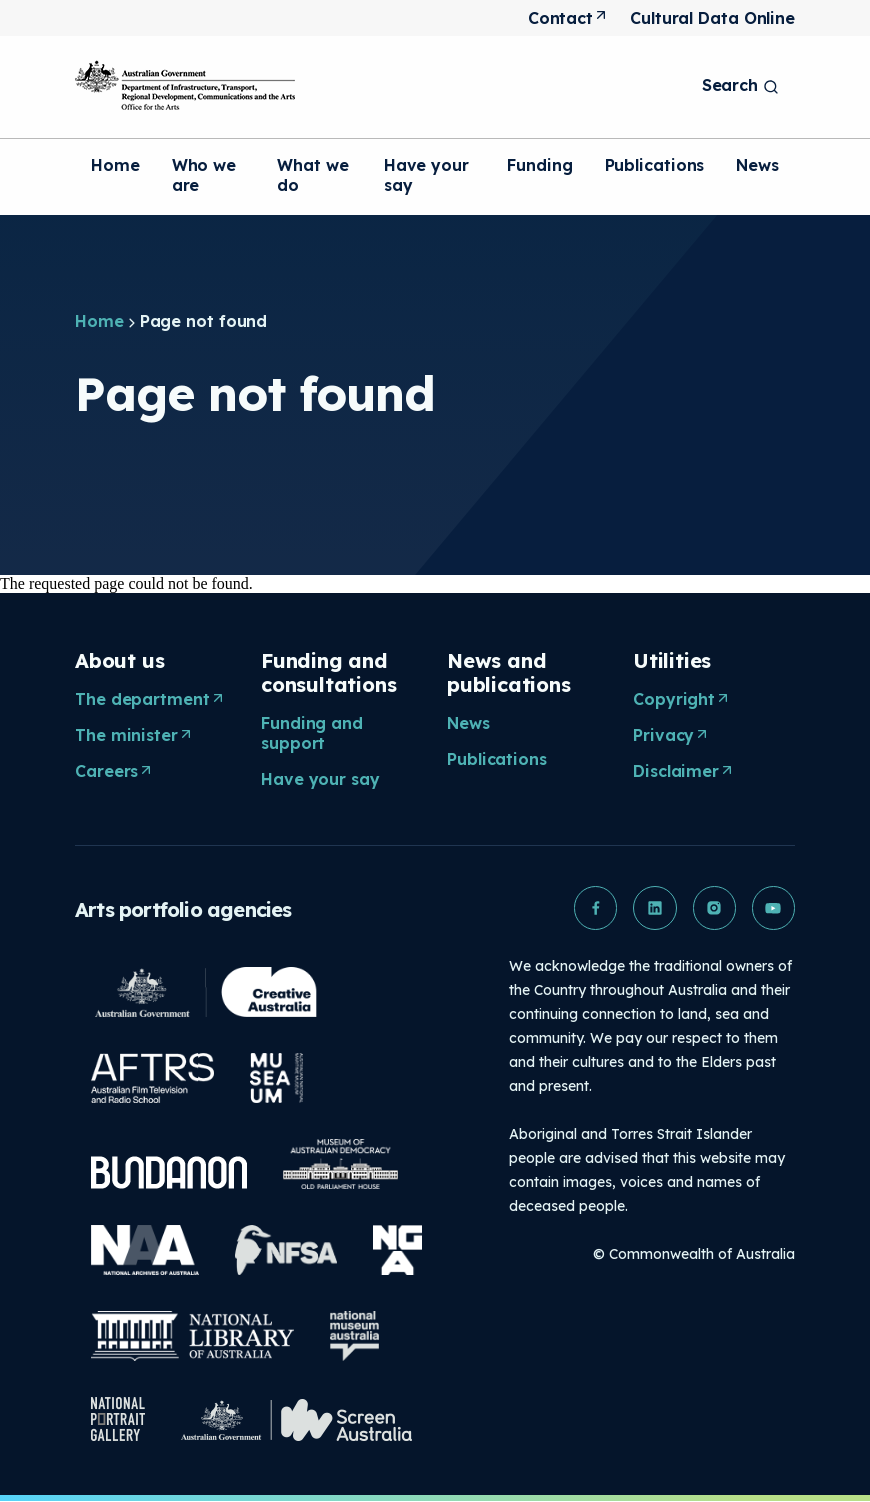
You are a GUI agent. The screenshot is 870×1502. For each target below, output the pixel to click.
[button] (593, 908)
